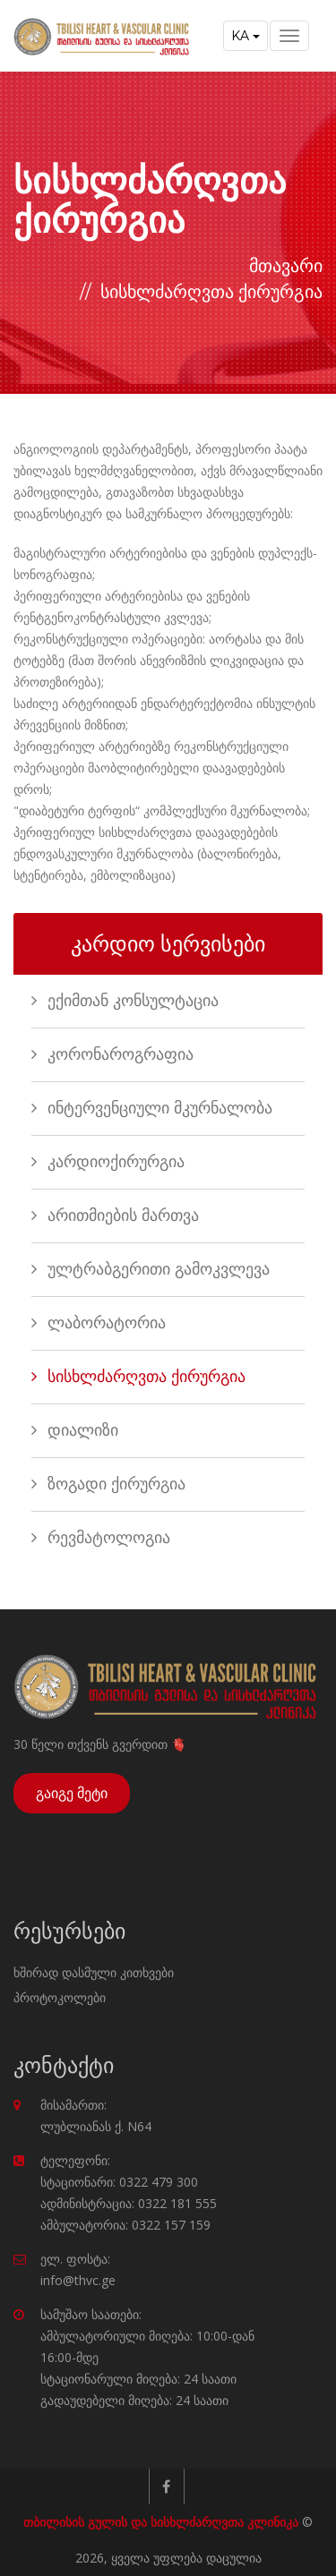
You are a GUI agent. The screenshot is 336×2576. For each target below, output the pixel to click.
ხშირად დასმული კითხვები (93, 1972)
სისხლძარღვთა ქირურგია (138, 1376)
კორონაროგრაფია (112, 1054)
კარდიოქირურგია (108, 1162)
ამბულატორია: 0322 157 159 (125, 2224)
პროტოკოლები (59, 1997)
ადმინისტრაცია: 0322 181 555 (128, 2203)
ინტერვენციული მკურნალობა (151, 1108)
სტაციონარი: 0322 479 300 (119, 2181)
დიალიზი (74, 1430)
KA (245, 36)
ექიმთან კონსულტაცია (125, 1001)
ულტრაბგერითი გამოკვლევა (150, 1269)
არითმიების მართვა (115, 1215)
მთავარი (286, 266)
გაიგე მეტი (72, 1793)
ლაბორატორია (98, 1323)
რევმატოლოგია (100, 1538)
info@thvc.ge (78, 2280)
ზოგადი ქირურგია (108, 1484)
